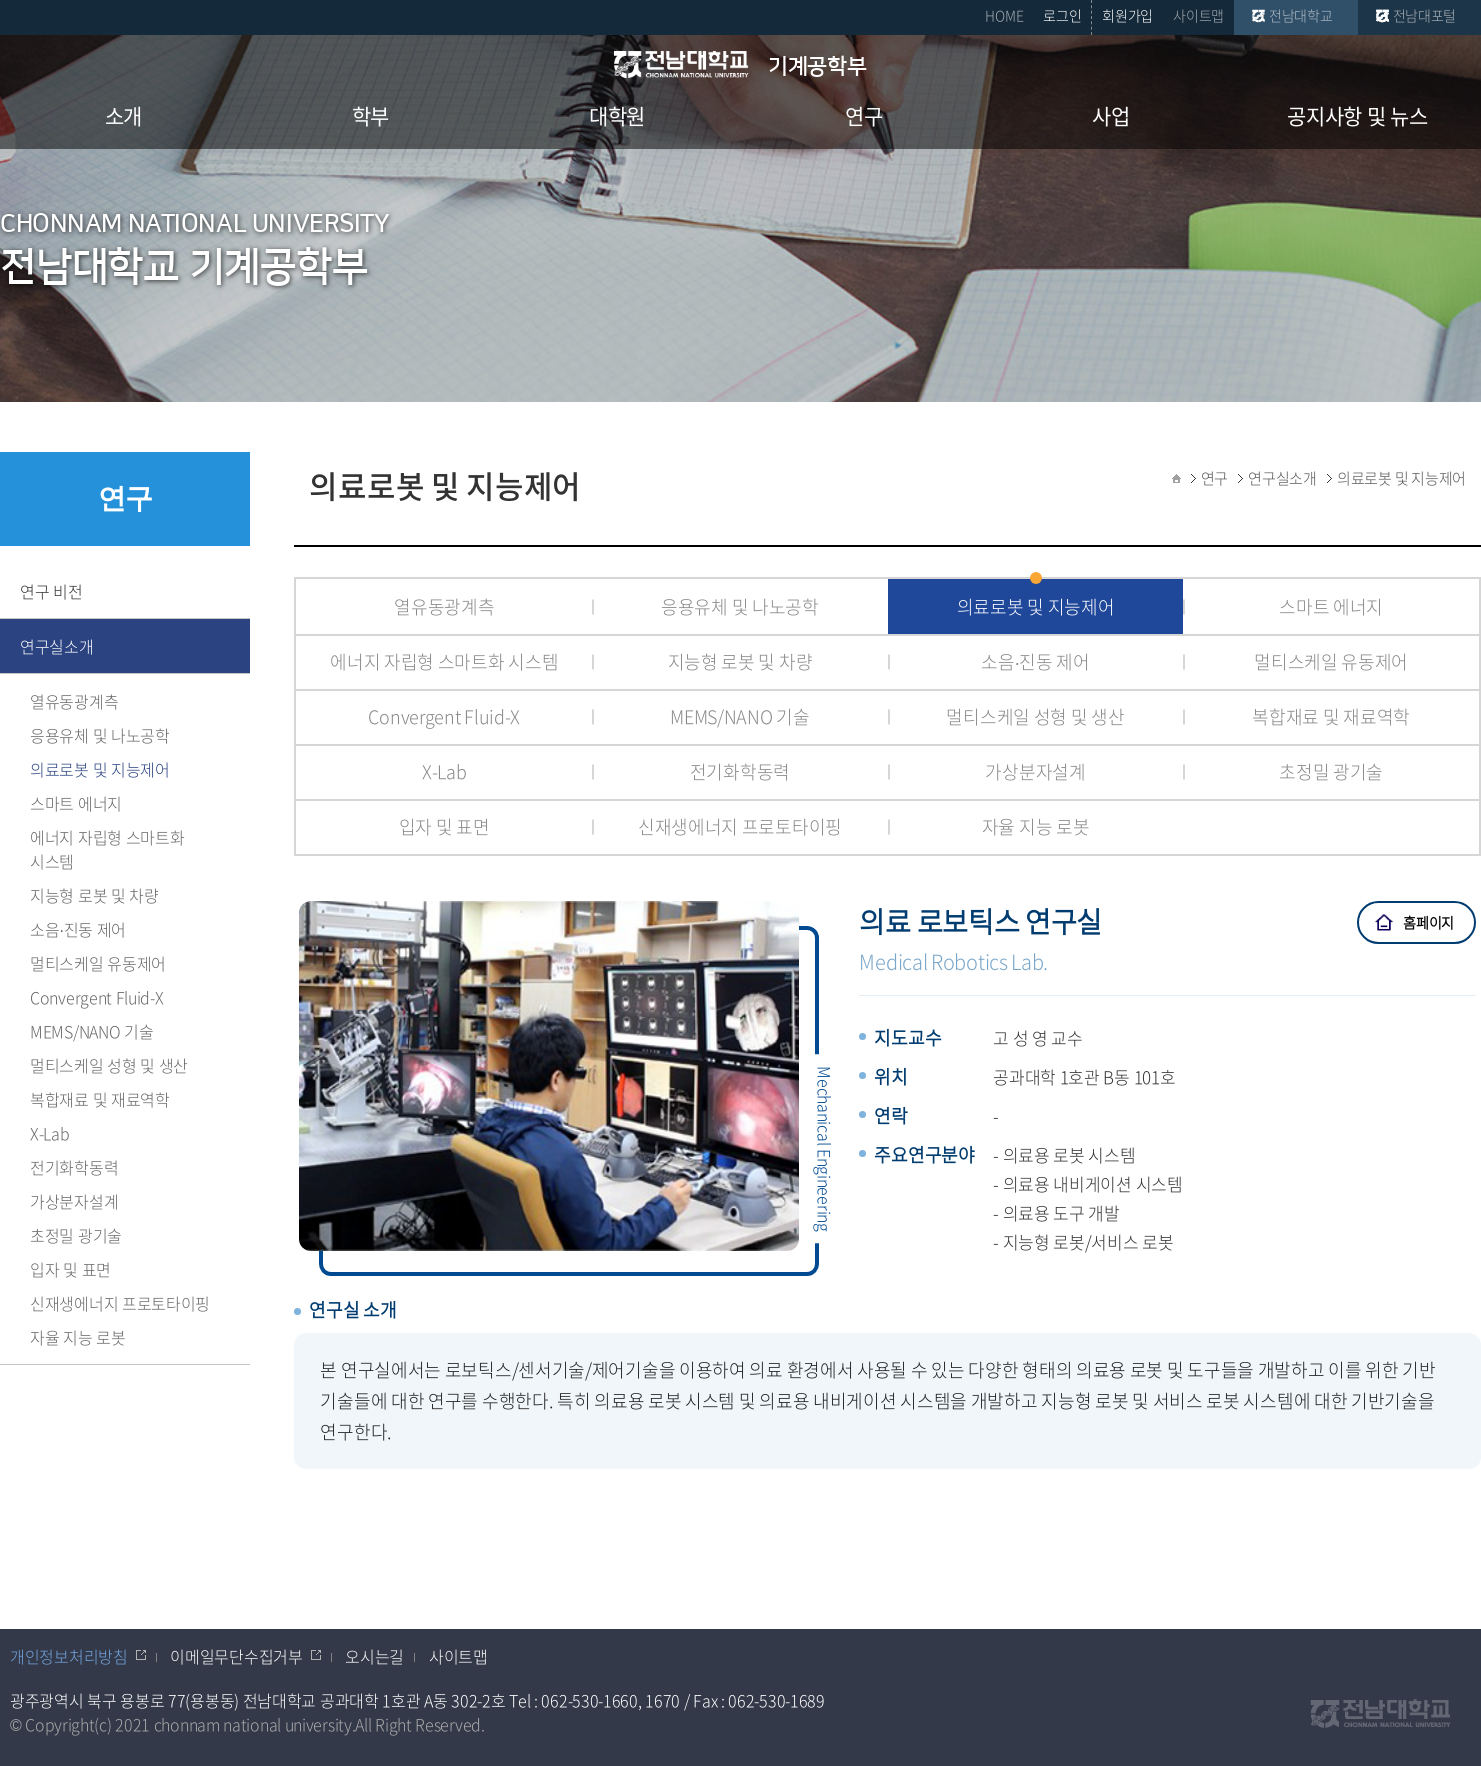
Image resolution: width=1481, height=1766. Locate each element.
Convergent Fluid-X (97, 997)
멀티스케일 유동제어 (98, 963)
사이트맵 (1198, 15)
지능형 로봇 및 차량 (94, 895)
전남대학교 (1301, 15)
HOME (1004, 15)
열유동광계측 (74, 701)
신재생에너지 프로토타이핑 (120, 1303)
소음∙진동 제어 (78, 929)
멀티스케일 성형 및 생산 (109, 1065)
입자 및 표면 (70, 1269)
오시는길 (374, 1656)
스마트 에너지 (76, 803)
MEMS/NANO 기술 (91, 1031)
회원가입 (1127, 15)
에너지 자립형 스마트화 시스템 (107, 849)
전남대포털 (1425, 15)
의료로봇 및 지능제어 (100, 769)
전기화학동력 (74, 1167)
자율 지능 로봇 (78, 1337)
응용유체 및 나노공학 (100, 735)
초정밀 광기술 (76, 1235)
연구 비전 (51, 591)
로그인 (1062, 15)
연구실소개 (57, 646)
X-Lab (50, 1133)
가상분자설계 (74, 1201)
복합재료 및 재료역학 (100, 1099)
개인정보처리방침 (69, 1656)
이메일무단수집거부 (236, 1656)
